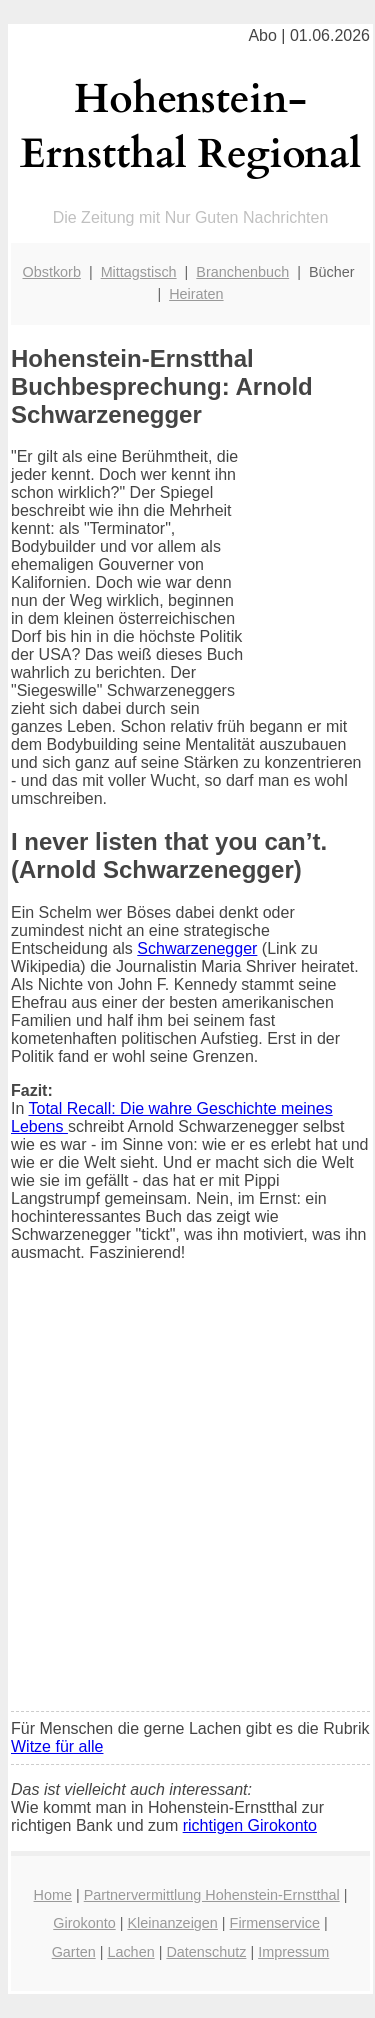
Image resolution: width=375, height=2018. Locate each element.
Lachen (130, 1952)
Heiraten (196, 294)
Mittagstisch (139, 272)
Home (53, 1895)
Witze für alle (57, 1746)
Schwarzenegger (197, 948)
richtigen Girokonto (250, 1825)
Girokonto (84, 1923)
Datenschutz (206, 1952)
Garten (74, 1952)
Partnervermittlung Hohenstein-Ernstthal (212, 1895)
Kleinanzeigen (172, 1923)
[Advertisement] (187, 1499)
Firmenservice (275, 1923)
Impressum (293, 1952)
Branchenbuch (242, 272)
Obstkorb (52, 272)
